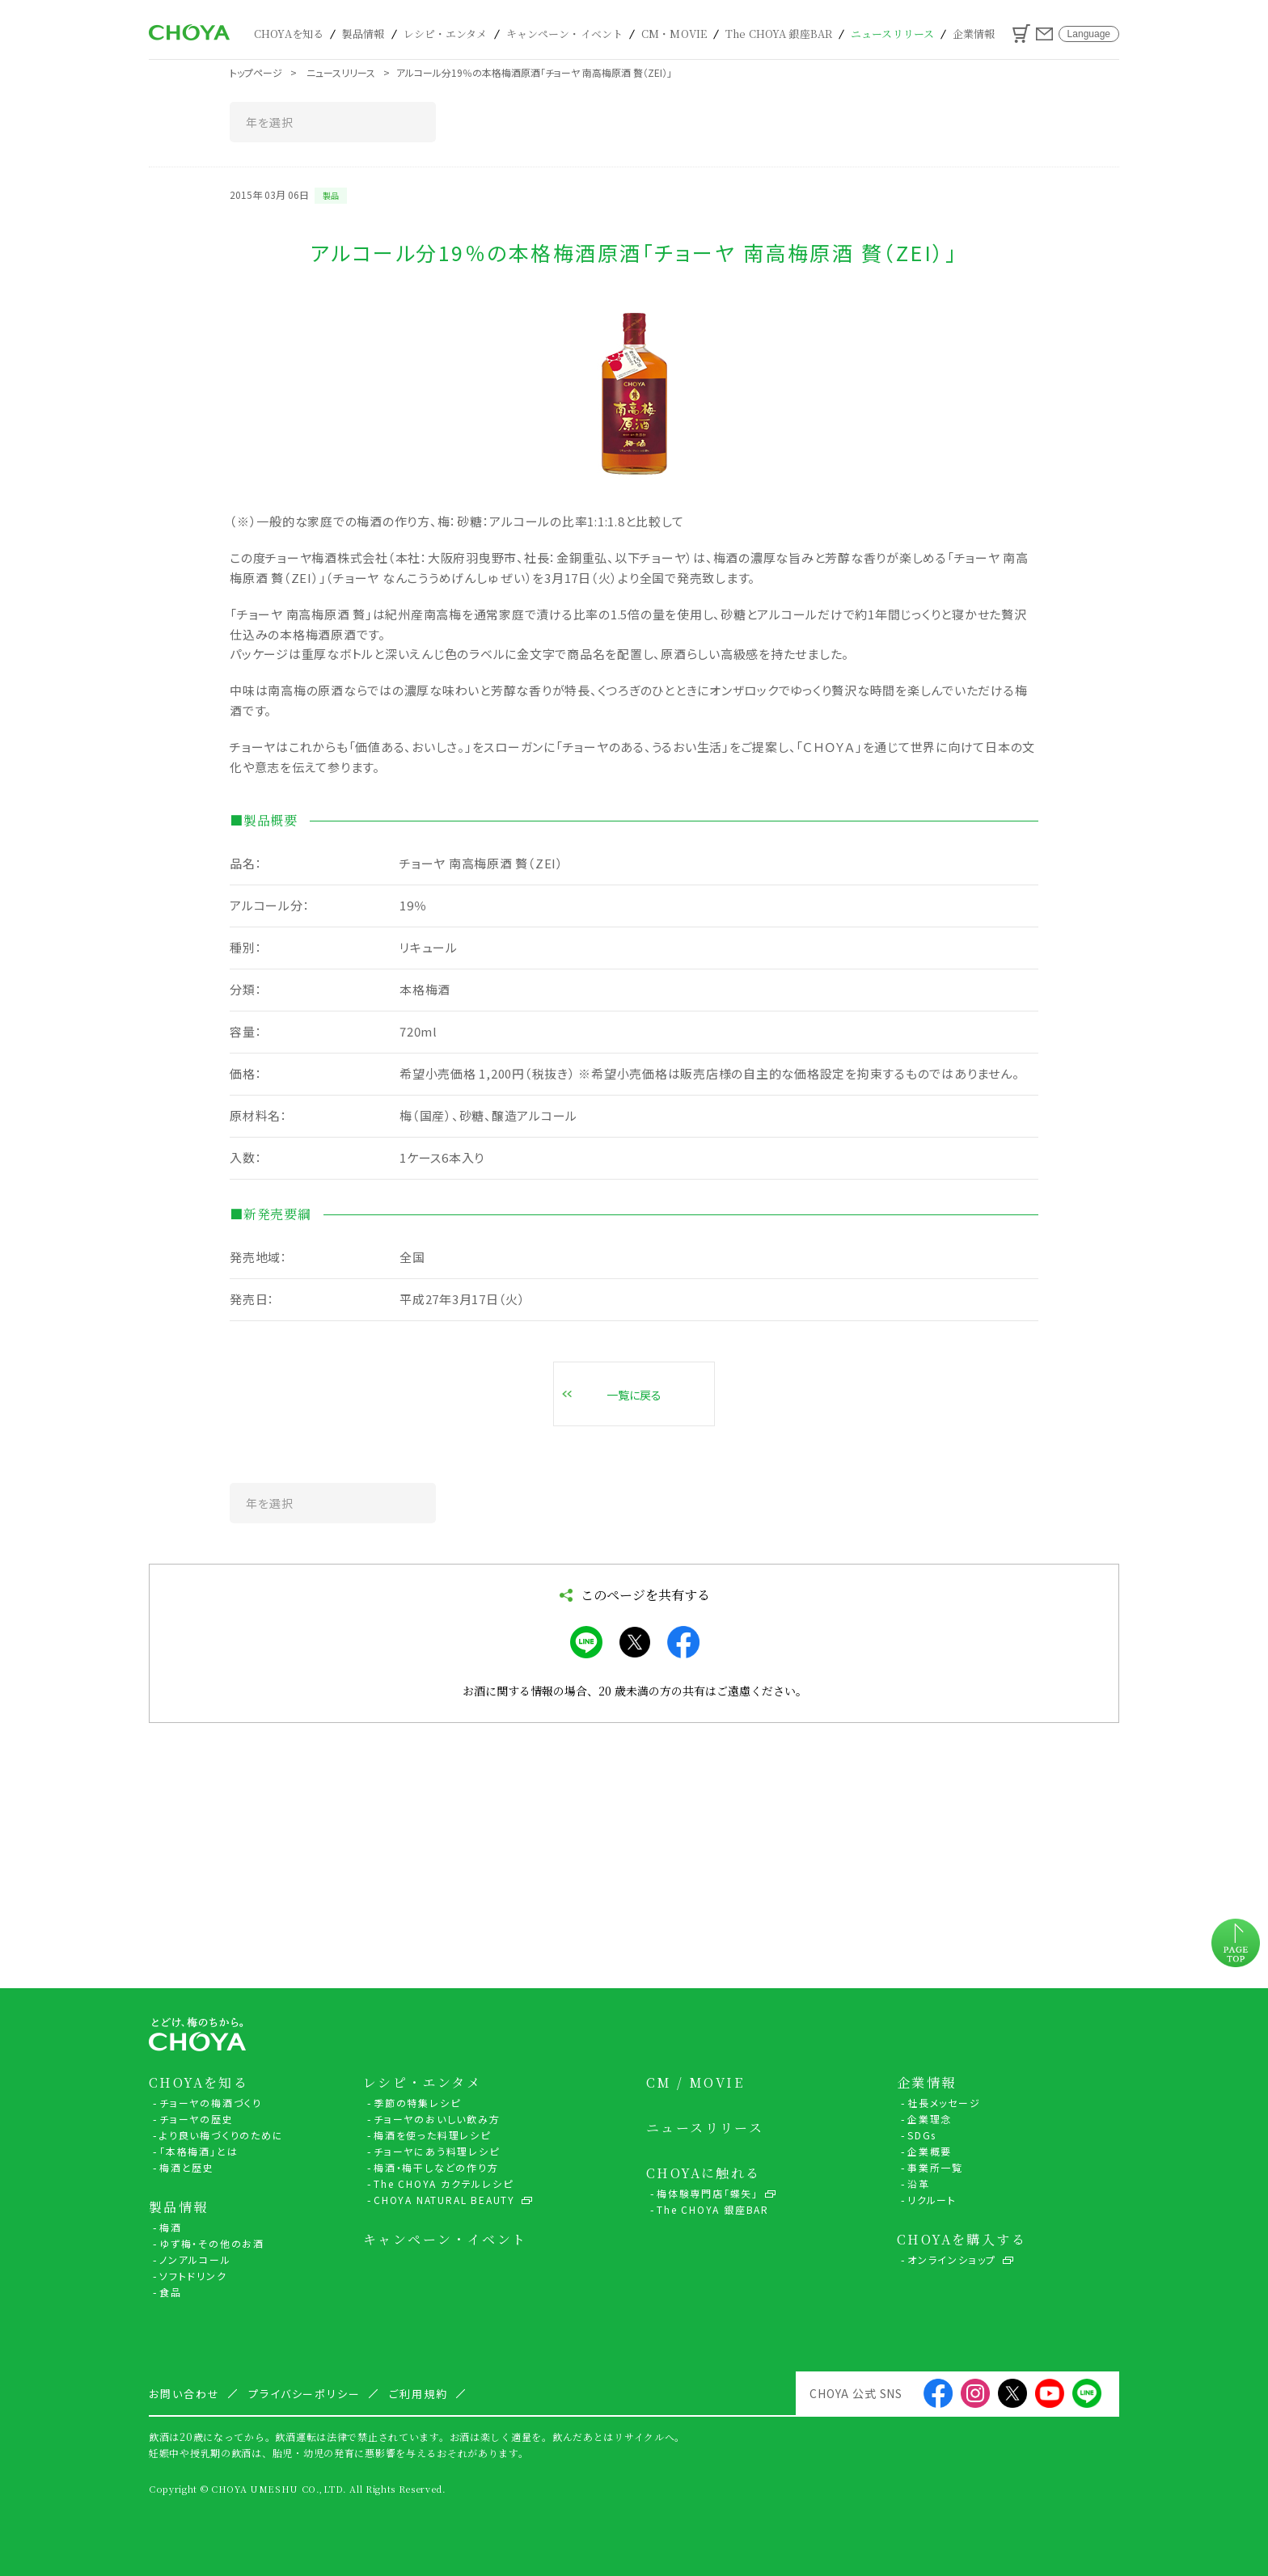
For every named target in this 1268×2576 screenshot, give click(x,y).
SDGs (921, 2135)
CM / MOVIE (695, 2082)
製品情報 (363, 33)
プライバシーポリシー (304, 2393)
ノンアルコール (195, 2259)
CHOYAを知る (288, 33)
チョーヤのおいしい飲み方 (437, 2119)
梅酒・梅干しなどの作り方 (436, 2167)
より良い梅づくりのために (221, 2135)
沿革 (918, 2183)
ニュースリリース (892, 33)
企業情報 (974, 33)
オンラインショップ (951, 2259)
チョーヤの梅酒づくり (210, 2102)
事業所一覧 (935, 2167)
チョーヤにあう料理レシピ (437, 2151)
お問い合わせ (1044, 33)
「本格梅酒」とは (198, 2151)
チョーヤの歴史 (196, 2119)
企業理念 (929, 2119)
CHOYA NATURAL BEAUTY (444, 2199)
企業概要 (929, 2151)
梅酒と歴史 (186, 2167)
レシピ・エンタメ (446, 33)
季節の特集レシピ (417, 2102)
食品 (170, 2292)
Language (1088, 34)
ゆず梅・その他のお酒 (211, 2243)
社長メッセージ (944, 2102)
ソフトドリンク (193, 2276)
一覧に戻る (634, 1395)
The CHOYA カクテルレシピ (444, 2183)
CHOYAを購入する (961, 2239)
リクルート (932, 2199)
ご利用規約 (418, 2393)
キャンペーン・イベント (564, 33)
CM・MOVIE (674, 33)
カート (1021, 33)
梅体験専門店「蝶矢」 (708, 2193)
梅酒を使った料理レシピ (432, 2135)
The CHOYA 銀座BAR (778, 33)
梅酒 (170, 2227)
